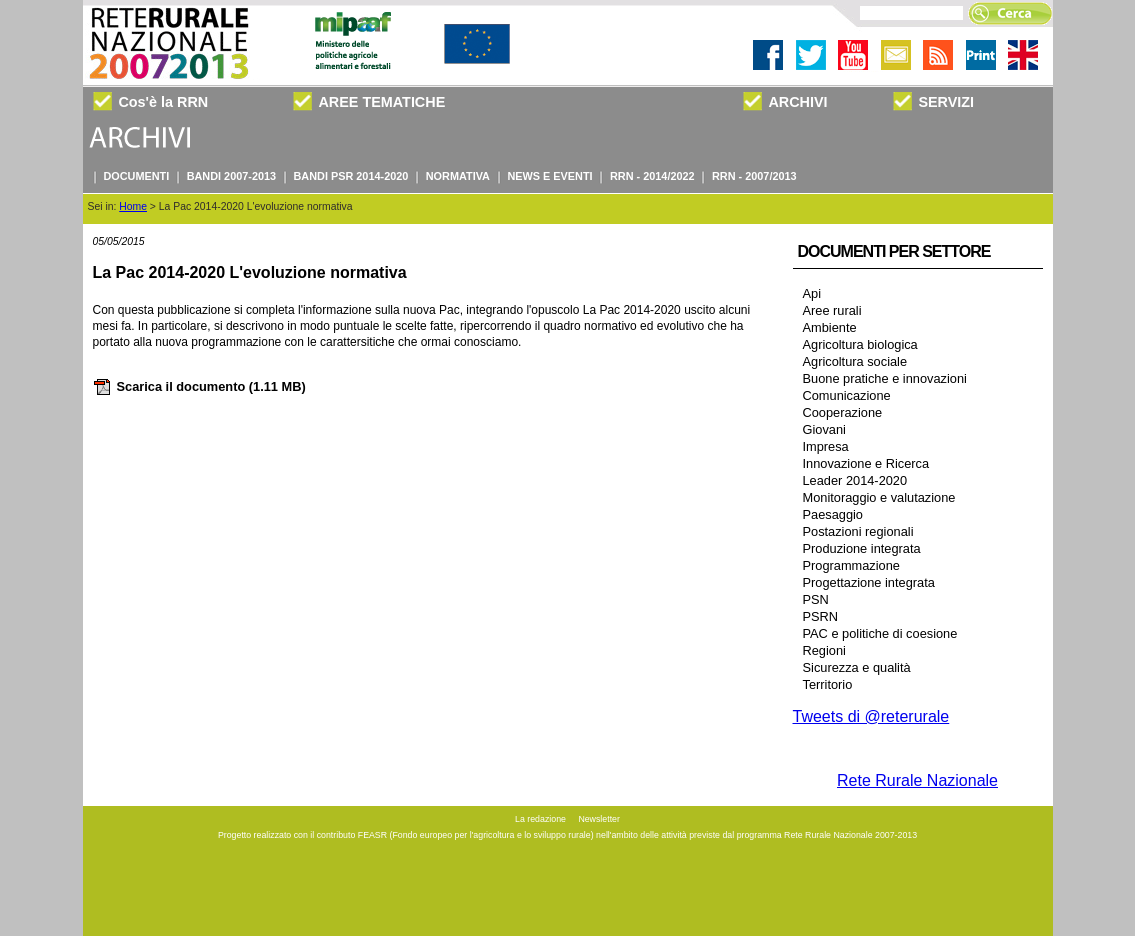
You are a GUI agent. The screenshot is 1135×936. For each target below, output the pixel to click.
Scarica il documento (199, 386)
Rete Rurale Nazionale (917, 780)
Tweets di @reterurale (871, 716)
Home (133, 206)
